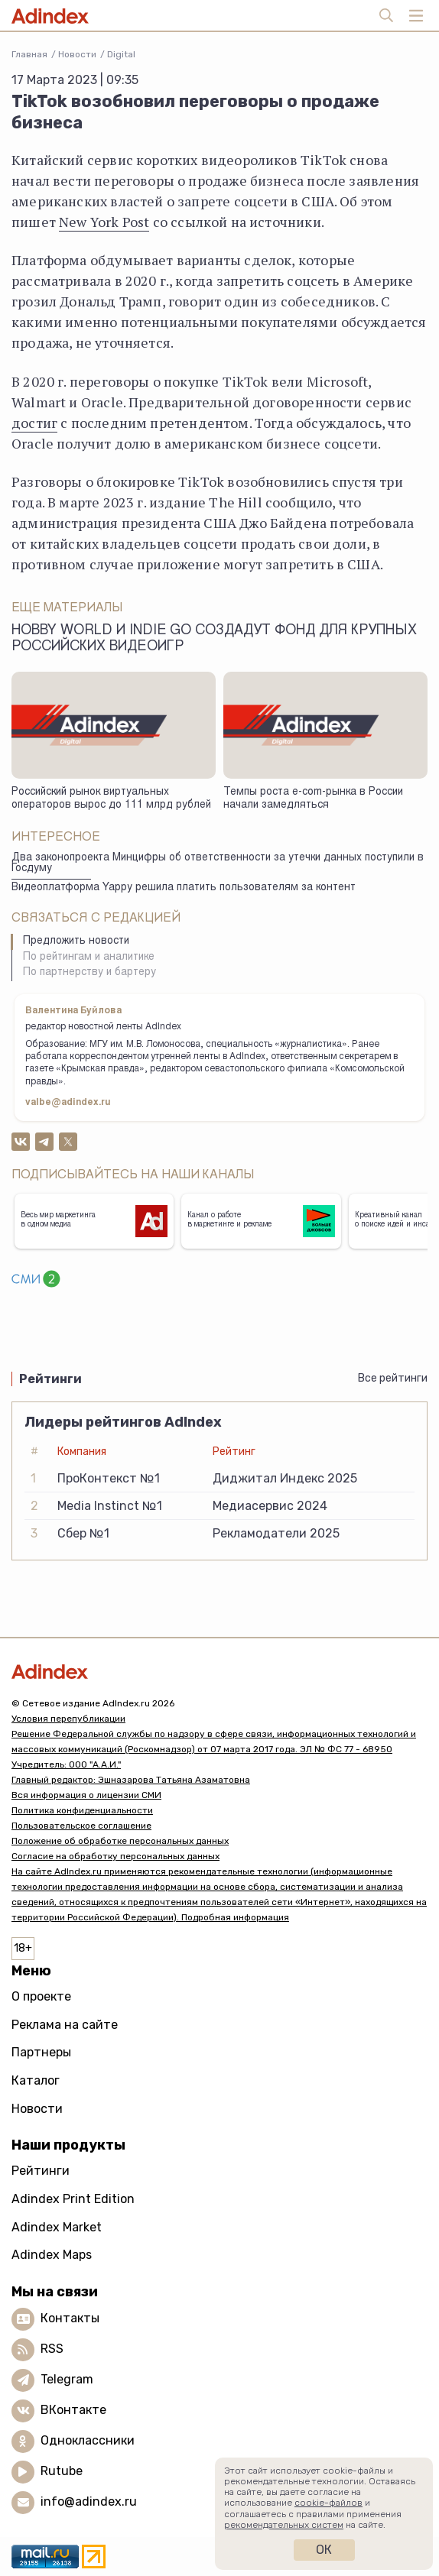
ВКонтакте (73, 2410)
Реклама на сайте (64, 2024)
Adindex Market (56, 2227)
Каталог (35, 2080)
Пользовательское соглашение (81, 1825)
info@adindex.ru (89, 2501)
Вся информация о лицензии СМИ (86, 1795)
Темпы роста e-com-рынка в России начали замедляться (313, 799)
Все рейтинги (393, 1378)
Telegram (67, 2379)
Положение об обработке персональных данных (120, 1841)
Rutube (62, 2471)
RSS (52, 2348)
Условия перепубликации (68, 1718)
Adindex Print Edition (73, 2199)
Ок (324, 2549)
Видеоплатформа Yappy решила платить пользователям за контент (183, 888)
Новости (77, 54)
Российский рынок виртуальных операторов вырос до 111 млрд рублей (111, 799)
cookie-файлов (328, 2502)
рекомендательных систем (283, 2524)
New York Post (104, 221)
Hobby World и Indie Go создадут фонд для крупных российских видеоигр (214, 639)
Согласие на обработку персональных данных (115, 1856)
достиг (34, 422)
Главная (29, 54)
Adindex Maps (51, 2254)
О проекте (41, 1996)
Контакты (70, 2318)
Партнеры (41, 2052)
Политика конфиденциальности (82, 1810)
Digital (121, 54)
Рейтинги (40, 2170)
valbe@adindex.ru (68, 1102)
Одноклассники (88, 2440)
